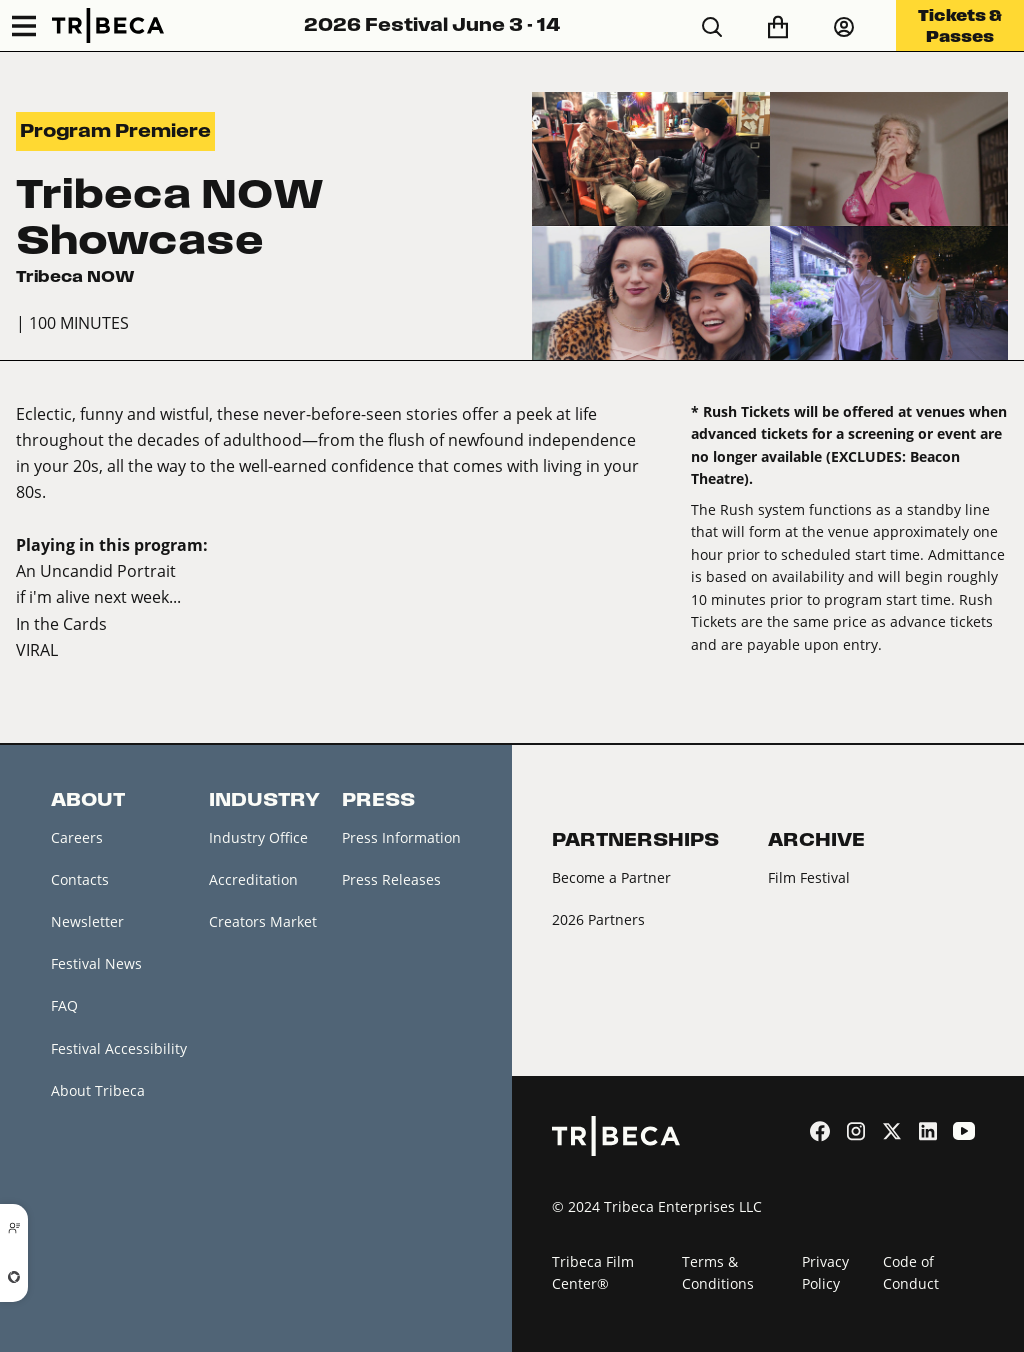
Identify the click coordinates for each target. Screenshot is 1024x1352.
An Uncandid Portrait (96, 570)
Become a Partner (611, 877)
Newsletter (87, 921)
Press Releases (391, 879)
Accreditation (253, 879)
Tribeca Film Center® (593, 1273)
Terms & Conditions (718, 1273)
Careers (77, 837)
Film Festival (809, 877)
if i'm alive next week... (98, 596)
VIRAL (37, 649)
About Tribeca (98, 1090)
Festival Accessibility (119, 1048)
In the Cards (61, 623)
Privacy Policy (825, 1273)
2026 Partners (598, 919)
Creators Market (263, 921)
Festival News (96, 963)
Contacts (80, 879)
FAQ (64, 1005)
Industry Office (258, 837)
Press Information (401, 837)
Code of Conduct (911, 1273)
